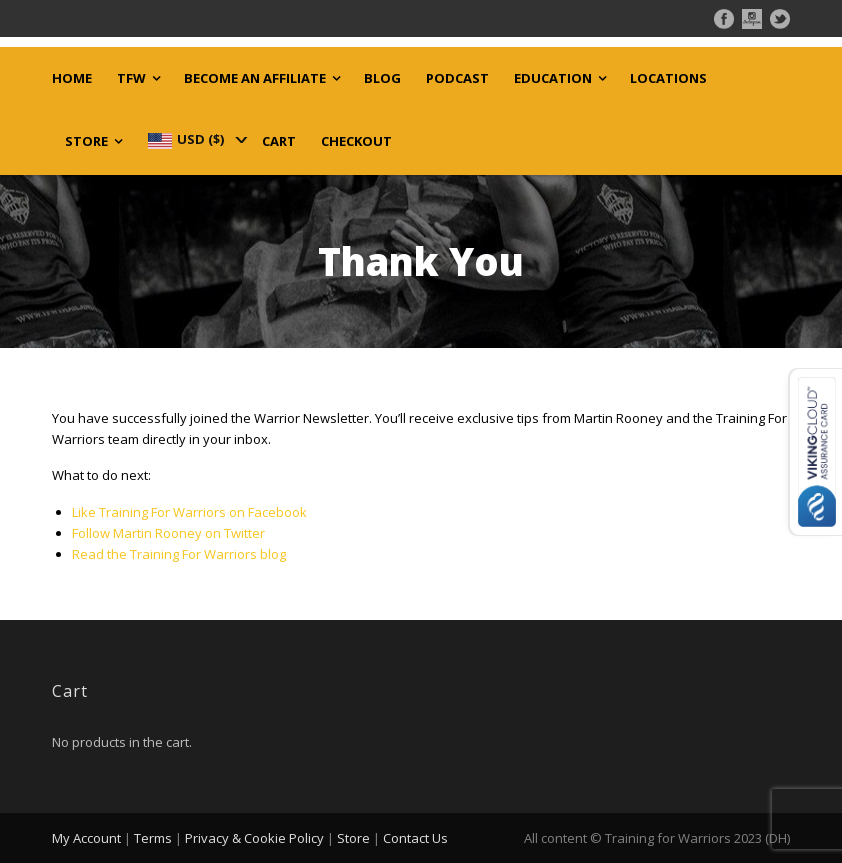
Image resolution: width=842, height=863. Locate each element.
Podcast (457, 78)
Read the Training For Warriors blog (179, 554)
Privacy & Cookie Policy (254, 838)
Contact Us (415, 838)
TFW (131, 78)
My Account (86, 838)
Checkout (356, 141)
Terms (153, 838)
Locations (668, 78)
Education (553, 78)
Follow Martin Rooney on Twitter (168, 533)
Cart (279, 141)
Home (72, 78)
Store (86, 141)
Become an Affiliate (255, 78)
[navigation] (196, 139)
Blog (382, 78)
